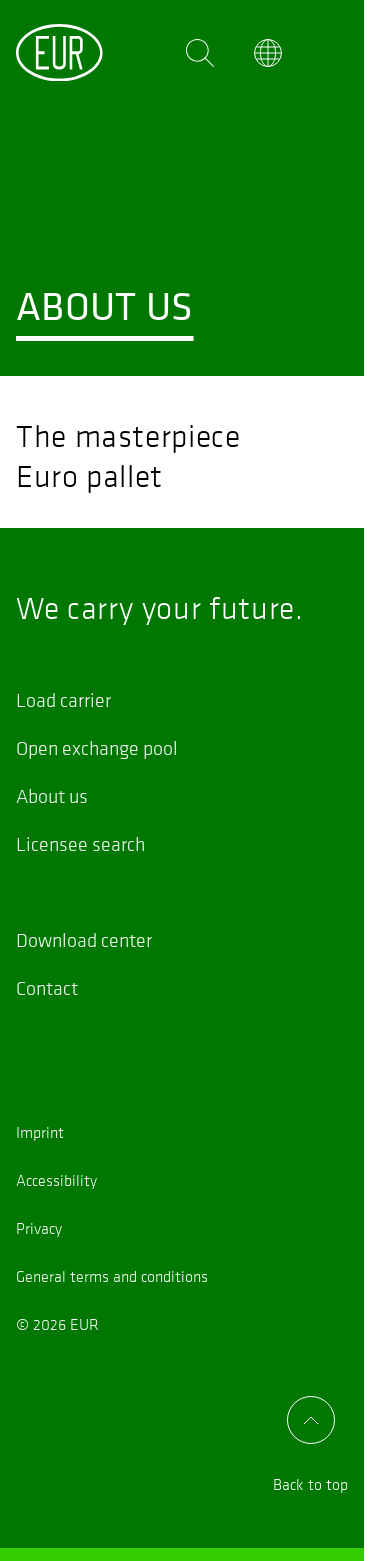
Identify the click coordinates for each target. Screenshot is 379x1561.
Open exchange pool (97, 748)
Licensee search (80, 844)
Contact (47, 988)
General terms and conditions (112, 1276)
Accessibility (56, 1180)
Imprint (40, 1132)
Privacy (39, 1228)
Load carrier (63, 700)
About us (52, 796)
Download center (84, 940)
